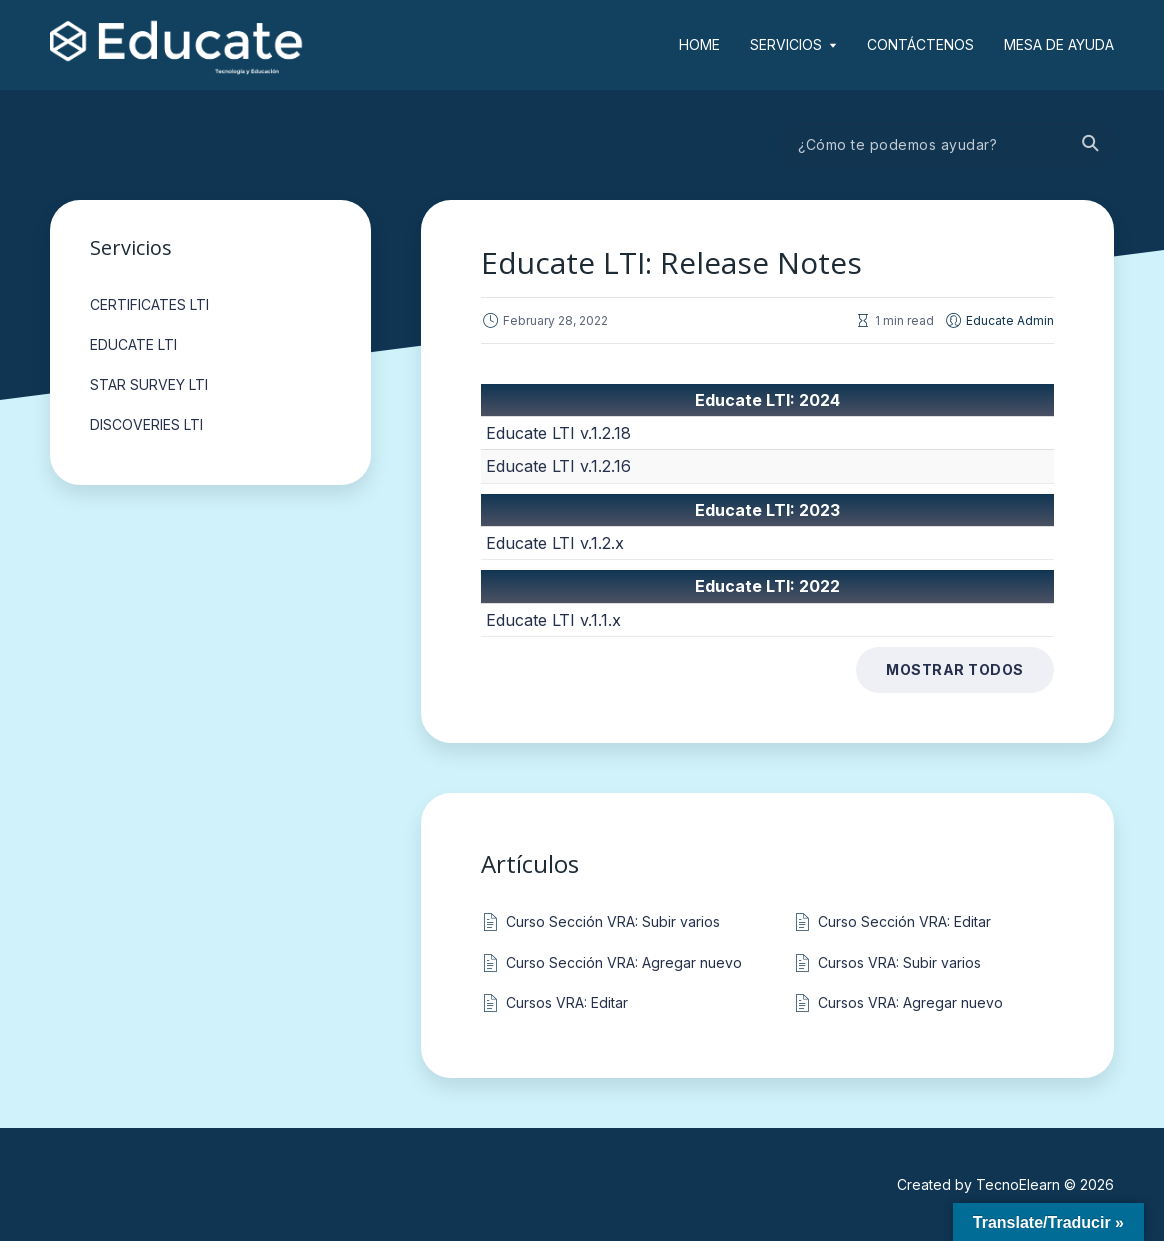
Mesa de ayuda (1059, 44)
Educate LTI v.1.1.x (553, 620)
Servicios (786, 44)
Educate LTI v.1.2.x (555, 543)
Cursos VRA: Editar (567, 1002)
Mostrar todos (955, 669)
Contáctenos (920, 44)
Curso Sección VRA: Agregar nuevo (624, 962)
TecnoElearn (1018, 1184)
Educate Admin (1010, 320)
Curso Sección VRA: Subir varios (613, 921)
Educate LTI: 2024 (767, 400)
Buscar (1089, 145)
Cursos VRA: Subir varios (899, 962)
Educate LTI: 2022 (767, 586)
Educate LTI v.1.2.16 (558, 466)
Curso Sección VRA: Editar (904, 921)
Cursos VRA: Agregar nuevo (910, 1002)
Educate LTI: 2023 (767, 510)
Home (699, 44)
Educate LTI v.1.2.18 (558, 433)
